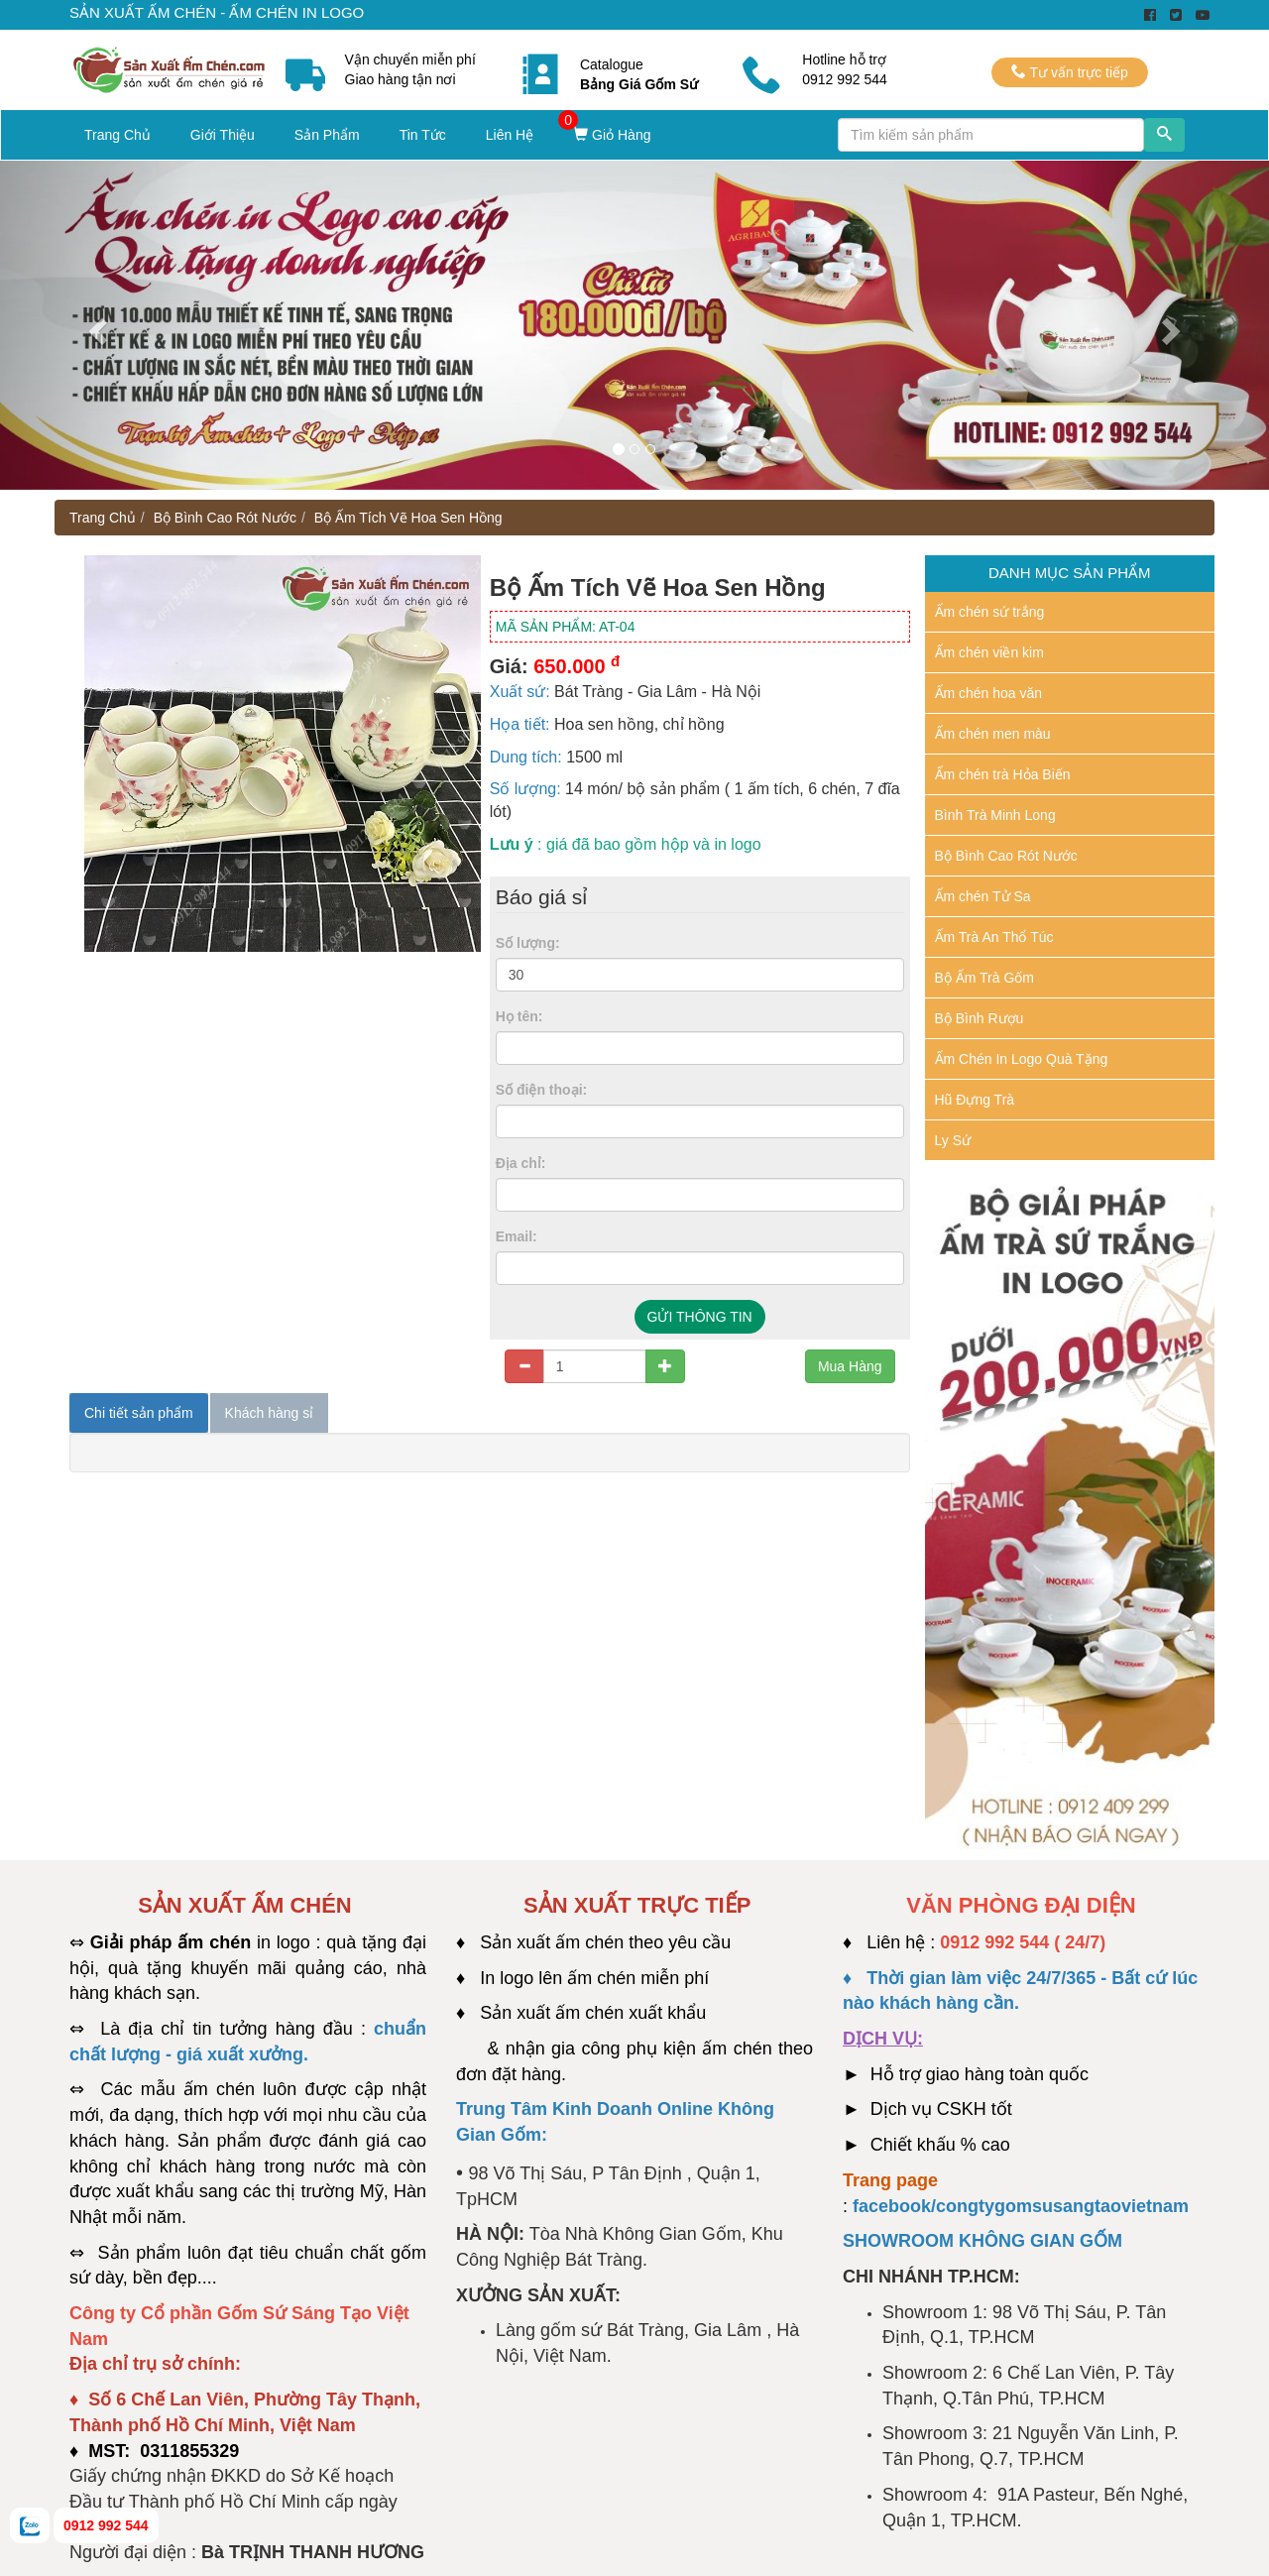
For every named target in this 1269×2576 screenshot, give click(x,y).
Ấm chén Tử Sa (983, 896)
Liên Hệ (509, 135)
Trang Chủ (117, 135)
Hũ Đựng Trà (975, 1100)
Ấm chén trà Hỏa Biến (1003, 774)
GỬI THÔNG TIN (699, 1317)
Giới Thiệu (222, 135)
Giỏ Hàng (611, 135)
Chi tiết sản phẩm (138, 1413)
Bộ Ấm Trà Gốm (984, 978)
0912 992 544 (106, 2525)
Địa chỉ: (521, 1163)
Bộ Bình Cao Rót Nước (225, 518)
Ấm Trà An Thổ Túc (994, 937)
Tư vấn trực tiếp (1069, 71)
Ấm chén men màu (993, 734)
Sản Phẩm (327, 135)
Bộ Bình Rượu (979, 1018)
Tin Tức (423, 135)
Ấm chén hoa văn (989, 693)
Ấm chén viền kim (989, 652)
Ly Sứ (953, 1140)
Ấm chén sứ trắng (990, 612)
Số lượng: (528, 943)
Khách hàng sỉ (269, 1413)
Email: (516, 1236)
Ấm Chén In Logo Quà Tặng (1021, 1059)
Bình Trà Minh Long (995, 815)
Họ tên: (519, 1016)
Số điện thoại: (541, 1090)
